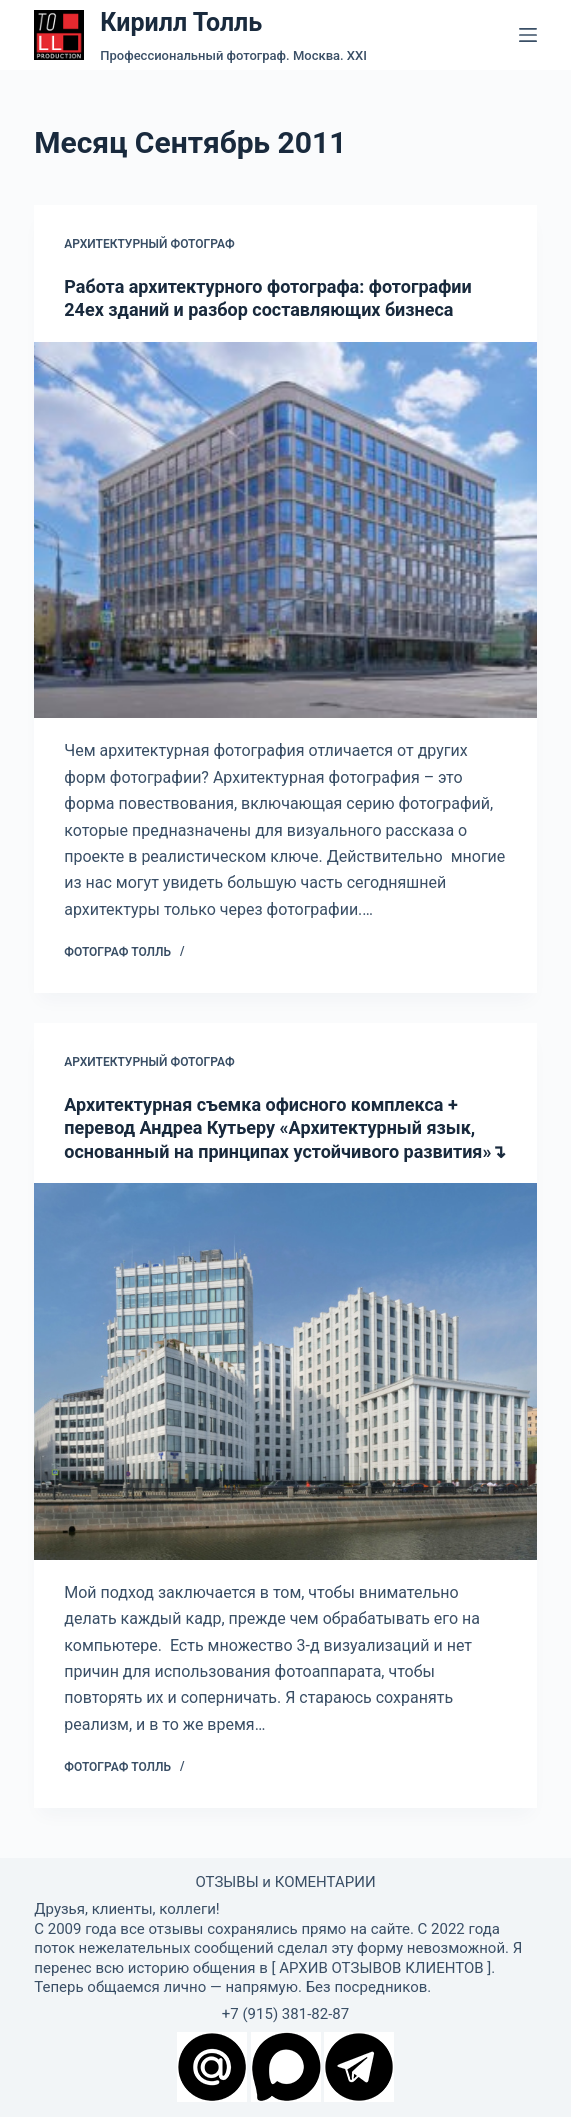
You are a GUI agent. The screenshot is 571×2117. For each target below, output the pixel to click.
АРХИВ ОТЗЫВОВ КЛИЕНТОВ (381, 1968)
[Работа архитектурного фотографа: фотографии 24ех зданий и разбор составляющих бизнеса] (285, 530)
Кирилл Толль (181, 22)
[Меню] (528, 35)
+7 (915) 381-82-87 (285, 2014)
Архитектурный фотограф (149, 244)
